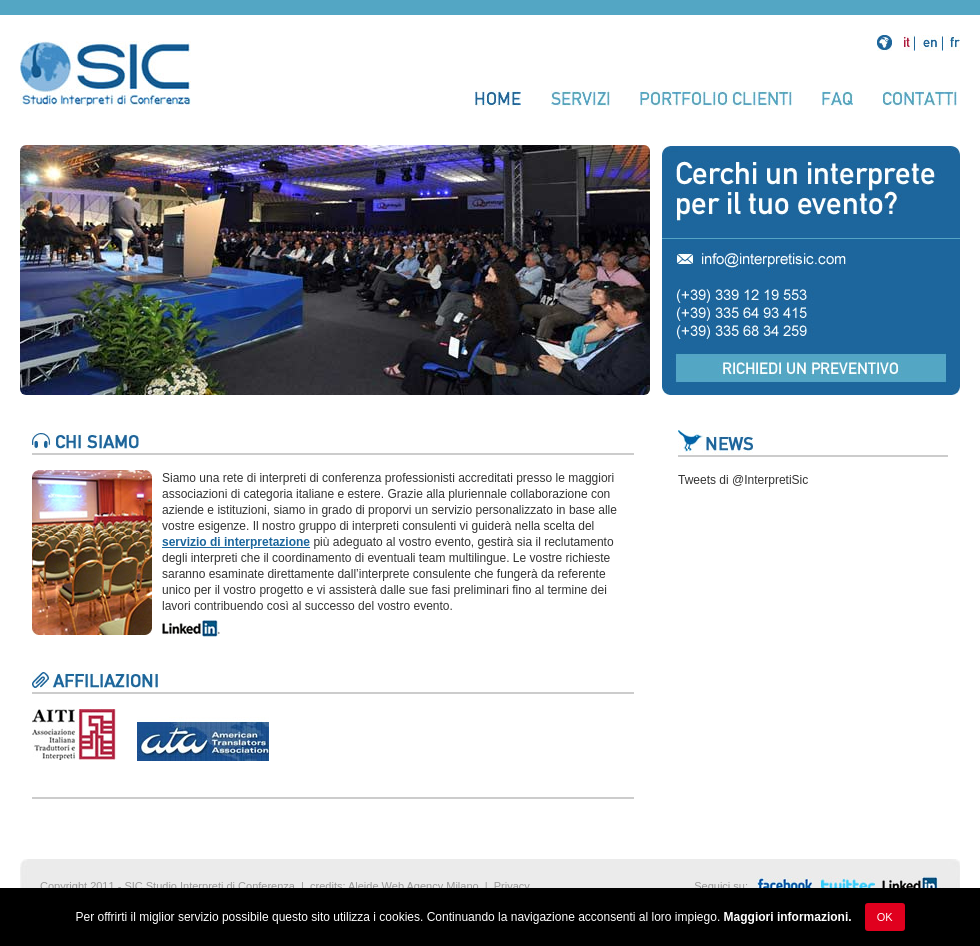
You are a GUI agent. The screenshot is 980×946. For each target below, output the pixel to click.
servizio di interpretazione (236, 542)
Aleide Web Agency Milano (413, 886)
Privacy (512, 886)
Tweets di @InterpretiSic (743, 480)
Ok (885, 917)
